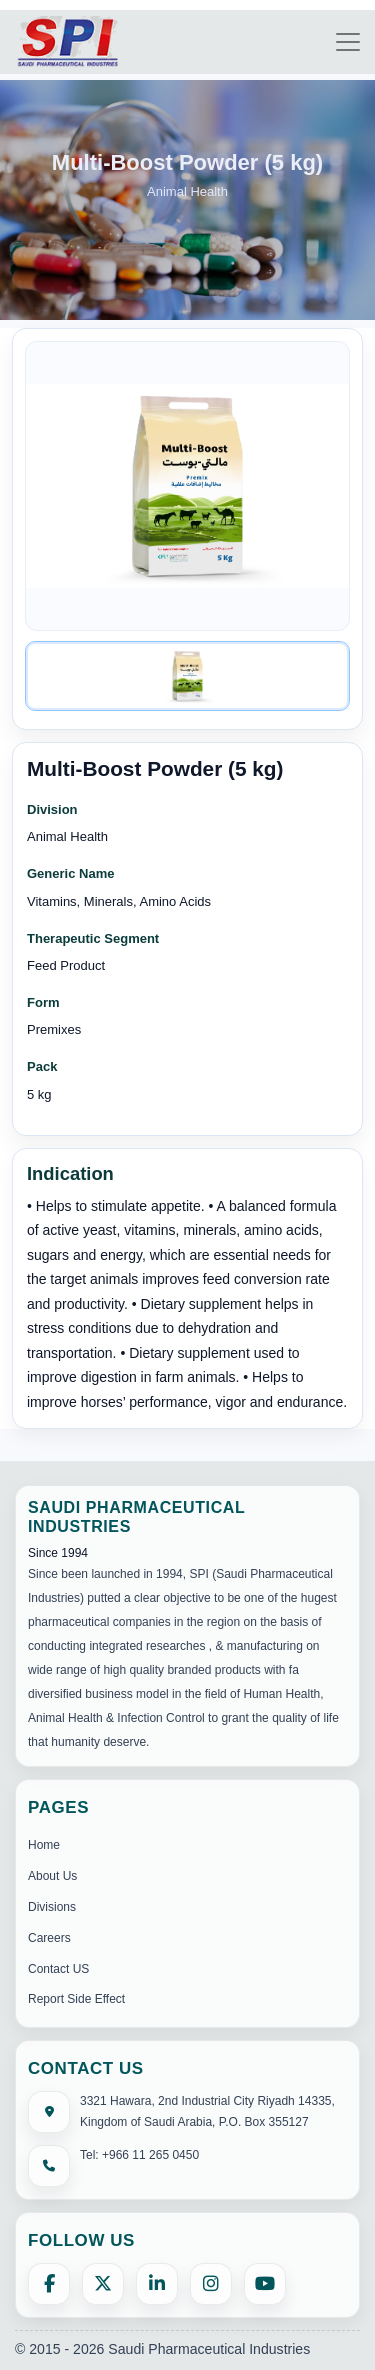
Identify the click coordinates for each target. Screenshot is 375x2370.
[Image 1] (187, 676)
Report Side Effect (76, 1999)
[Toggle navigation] (348, 42)
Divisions (52, 1907)
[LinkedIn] (157, 2284)
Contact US (58, 1969)
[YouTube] (265, 2284)
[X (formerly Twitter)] (103, 2284)
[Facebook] (49, 2284)
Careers (49, 1938)
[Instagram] (211, 2284)
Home (44, 1845)
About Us (52, 1876)
